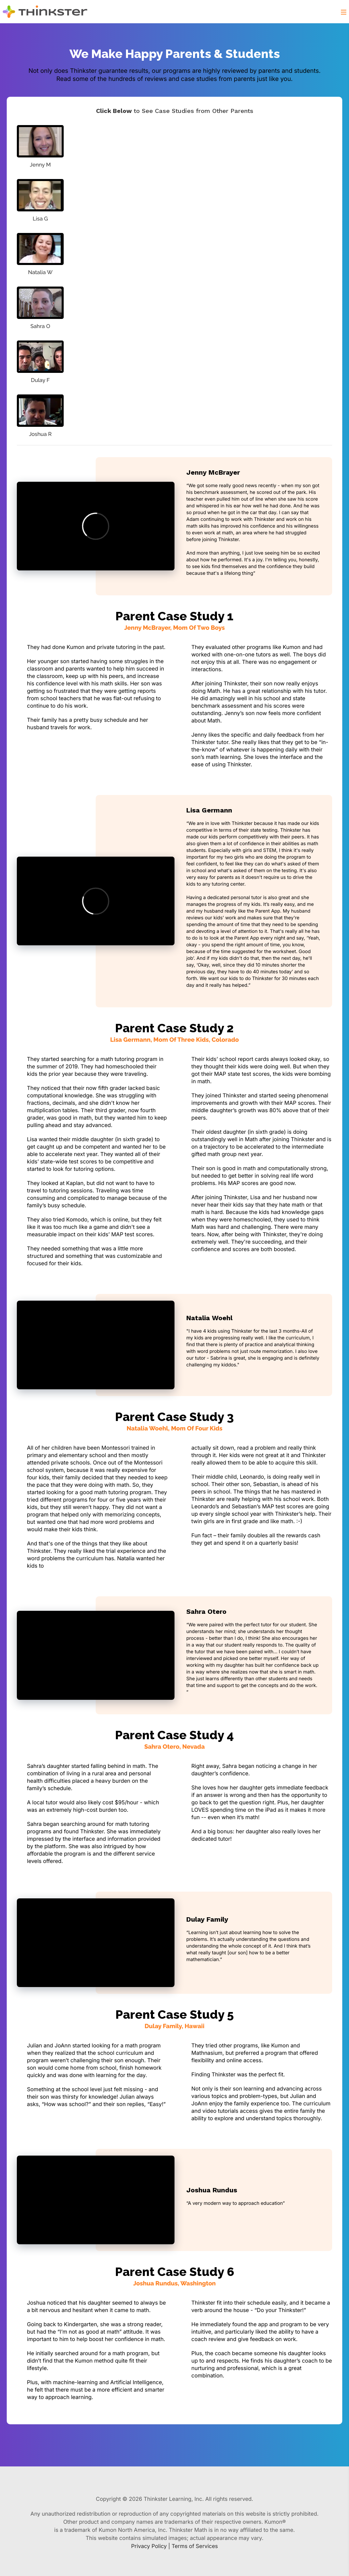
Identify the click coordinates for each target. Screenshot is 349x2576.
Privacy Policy (149, 2546)
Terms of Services (194, 2546)
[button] (343, 11)
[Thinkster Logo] (50, 11)
